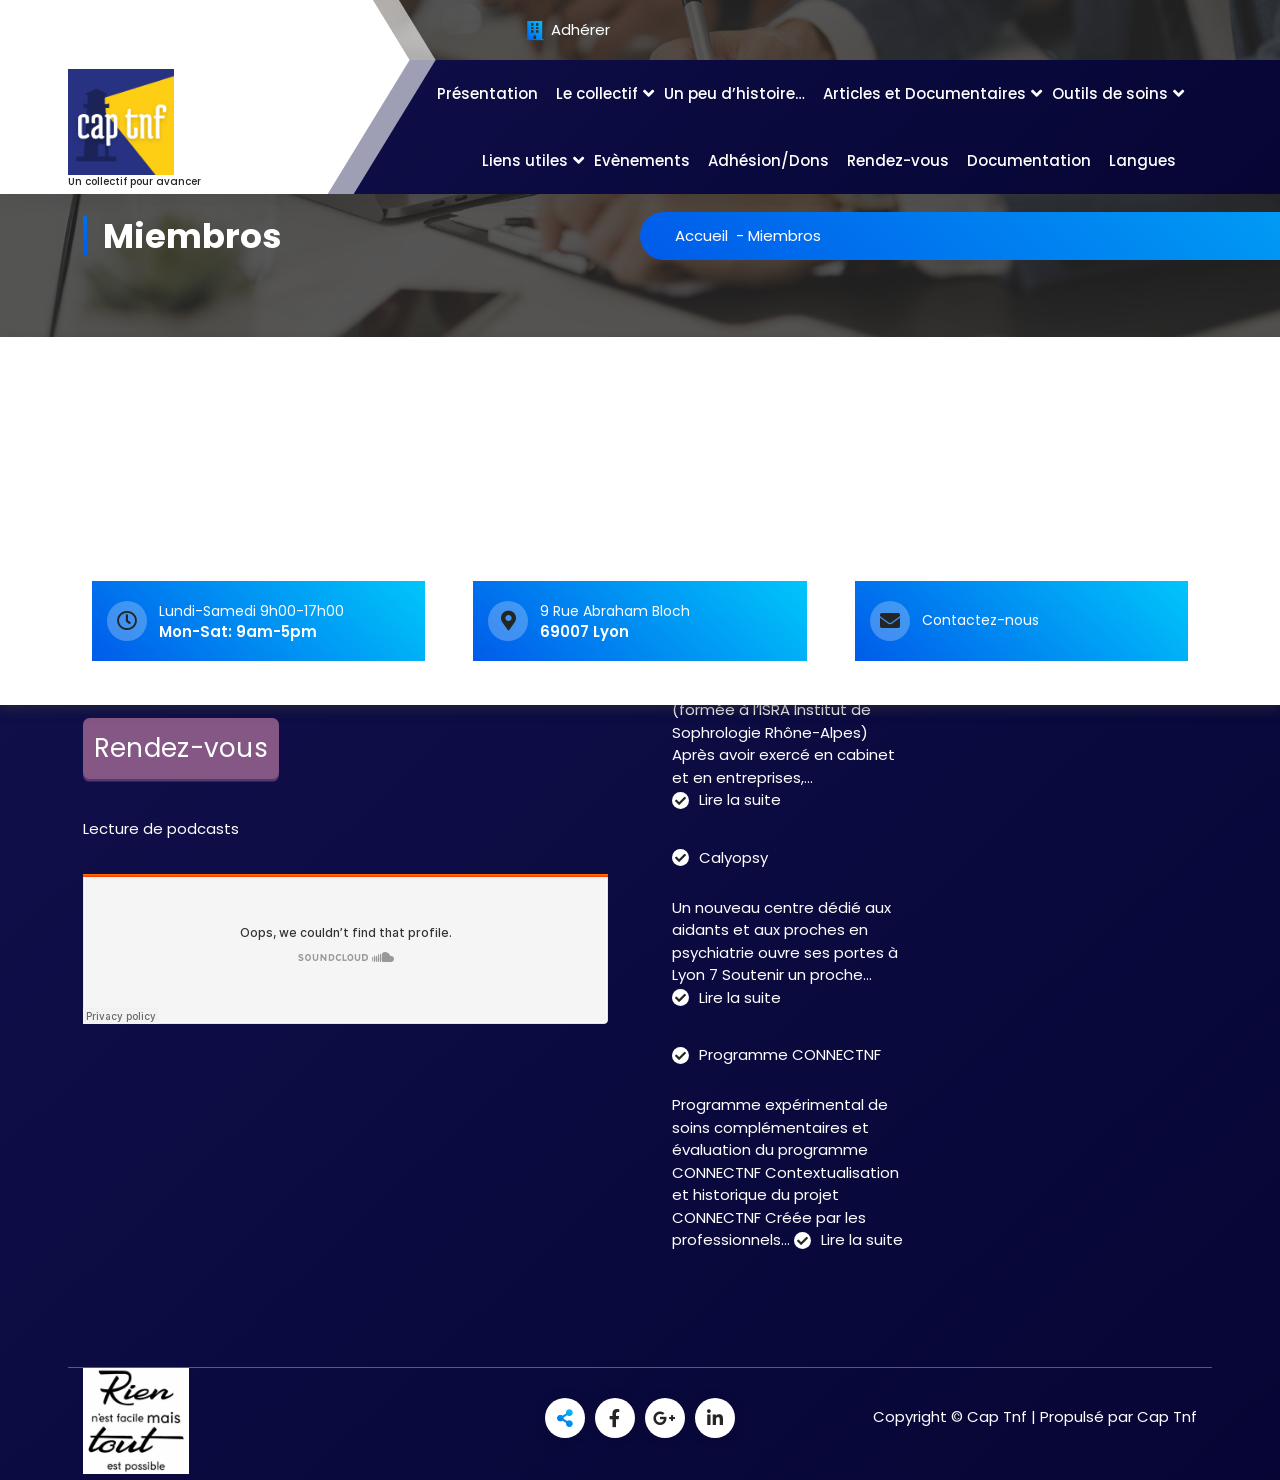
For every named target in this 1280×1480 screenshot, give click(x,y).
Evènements (642, 160)
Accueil (701, 235)
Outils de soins (1110, 93)
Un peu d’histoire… (734, 93)
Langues (1142, 160)
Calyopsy (733, 857)
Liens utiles (525, 160)
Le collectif (597, 93)
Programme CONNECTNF (790, 1054)
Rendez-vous (898, 160)
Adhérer (568, 31)
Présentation (487, 93)
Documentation (1029, 160)
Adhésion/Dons (768, 160)
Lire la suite (740, 800)
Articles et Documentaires (924, 93)
